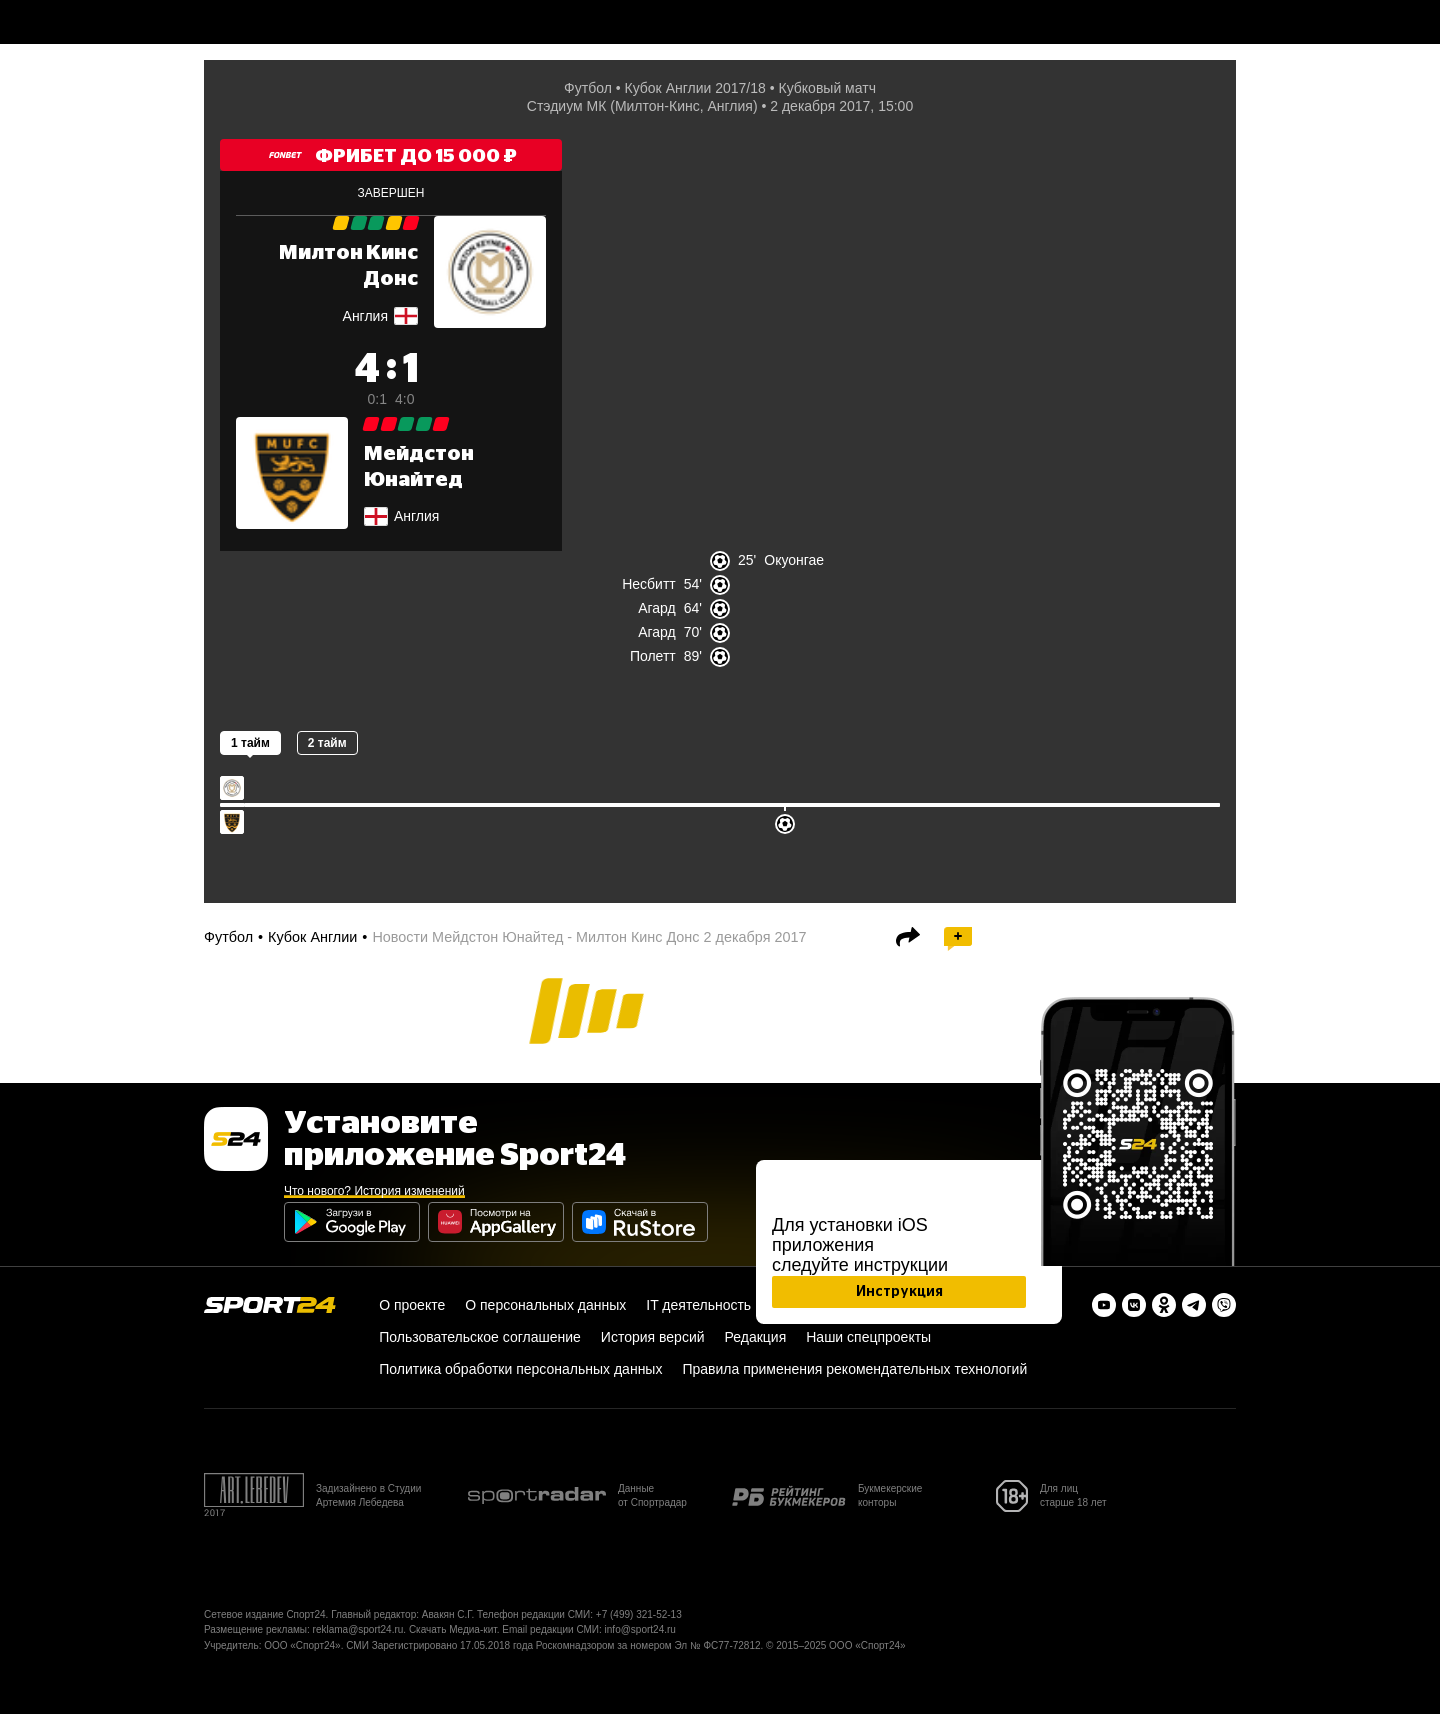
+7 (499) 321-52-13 (639, 1614)
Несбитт (649, 584)
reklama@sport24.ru (358, 1629)
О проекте (412, 1305)
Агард (657, 608)
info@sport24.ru (640, 1629)
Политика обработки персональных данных (520, 1369)
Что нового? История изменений (374, 1191)
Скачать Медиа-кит (453, 1629)
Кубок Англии (312, 937)
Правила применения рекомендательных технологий (854, 1369)
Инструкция (899, 1292)
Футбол (588, 88)
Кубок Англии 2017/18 (695, 88)
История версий (653, 1337)
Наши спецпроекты (868, 1337)
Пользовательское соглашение (480, 1337)
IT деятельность (698, 1305)
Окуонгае (794, 560)
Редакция (756, 1337)
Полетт (653, 656)
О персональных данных (545, 1305)
